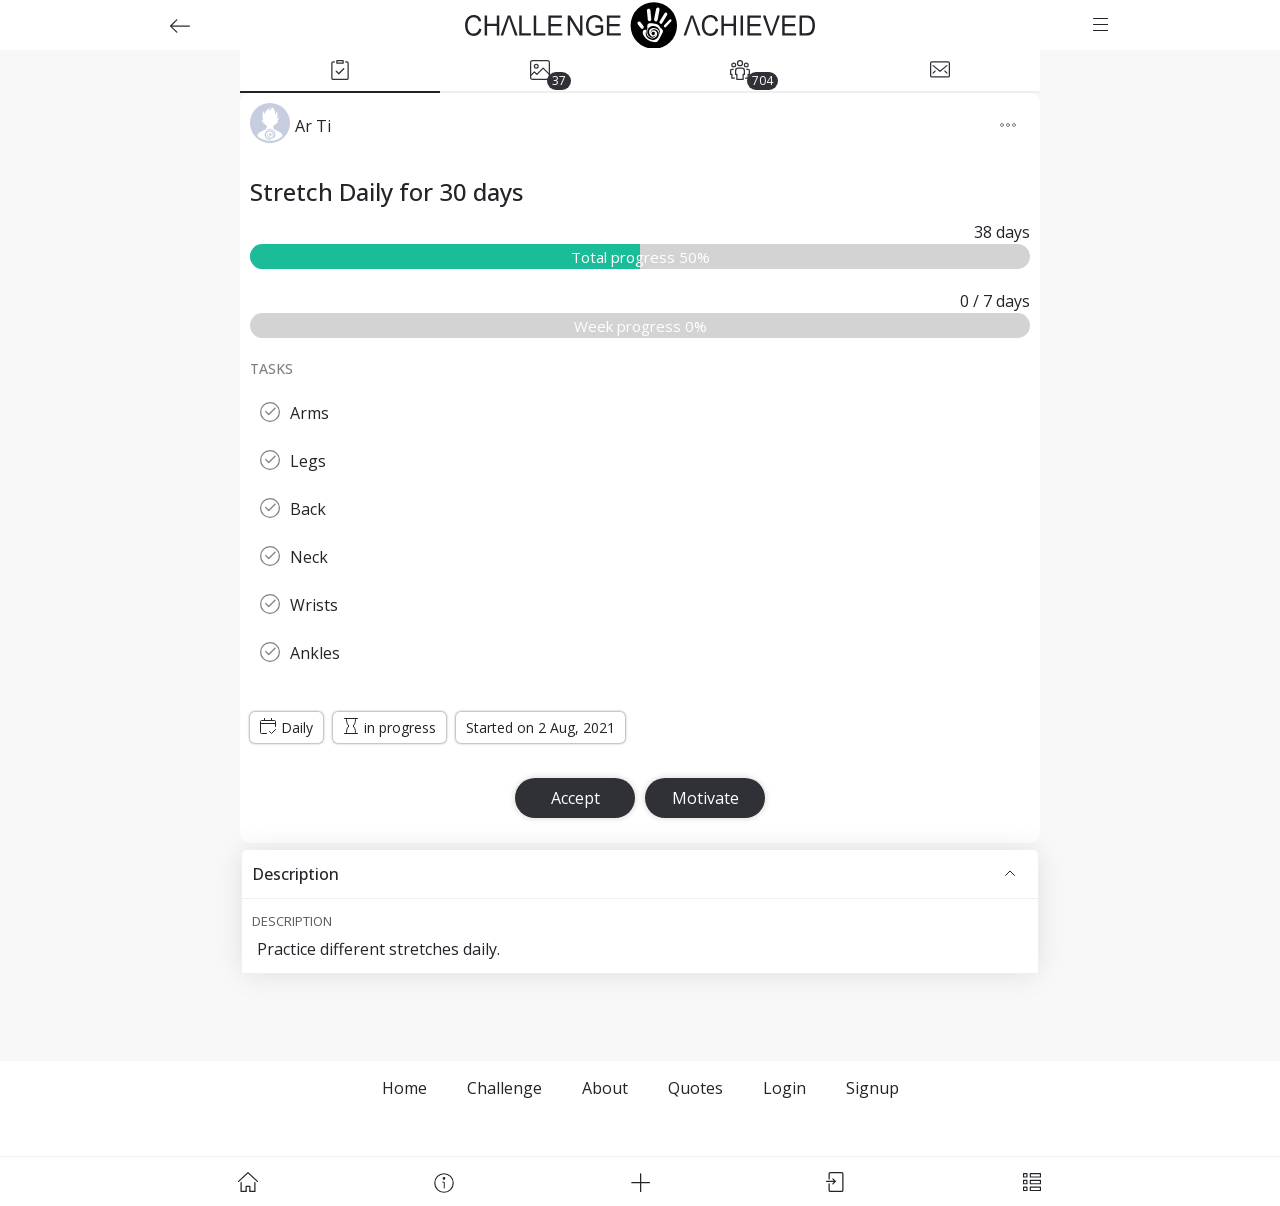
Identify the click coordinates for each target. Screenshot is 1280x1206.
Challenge (504, 1088)
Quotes (695, 1088)
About (605, 1088)
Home (404, 1088)
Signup (872, 1088)
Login (784, 1088)
